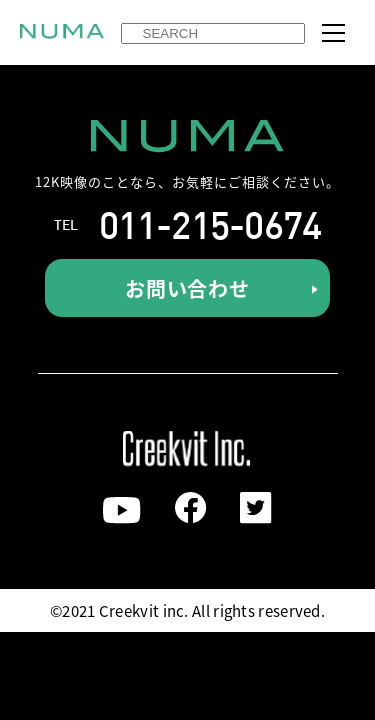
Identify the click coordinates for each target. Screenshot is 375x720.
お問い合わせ (187, 288)
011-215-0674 (210, 225)
